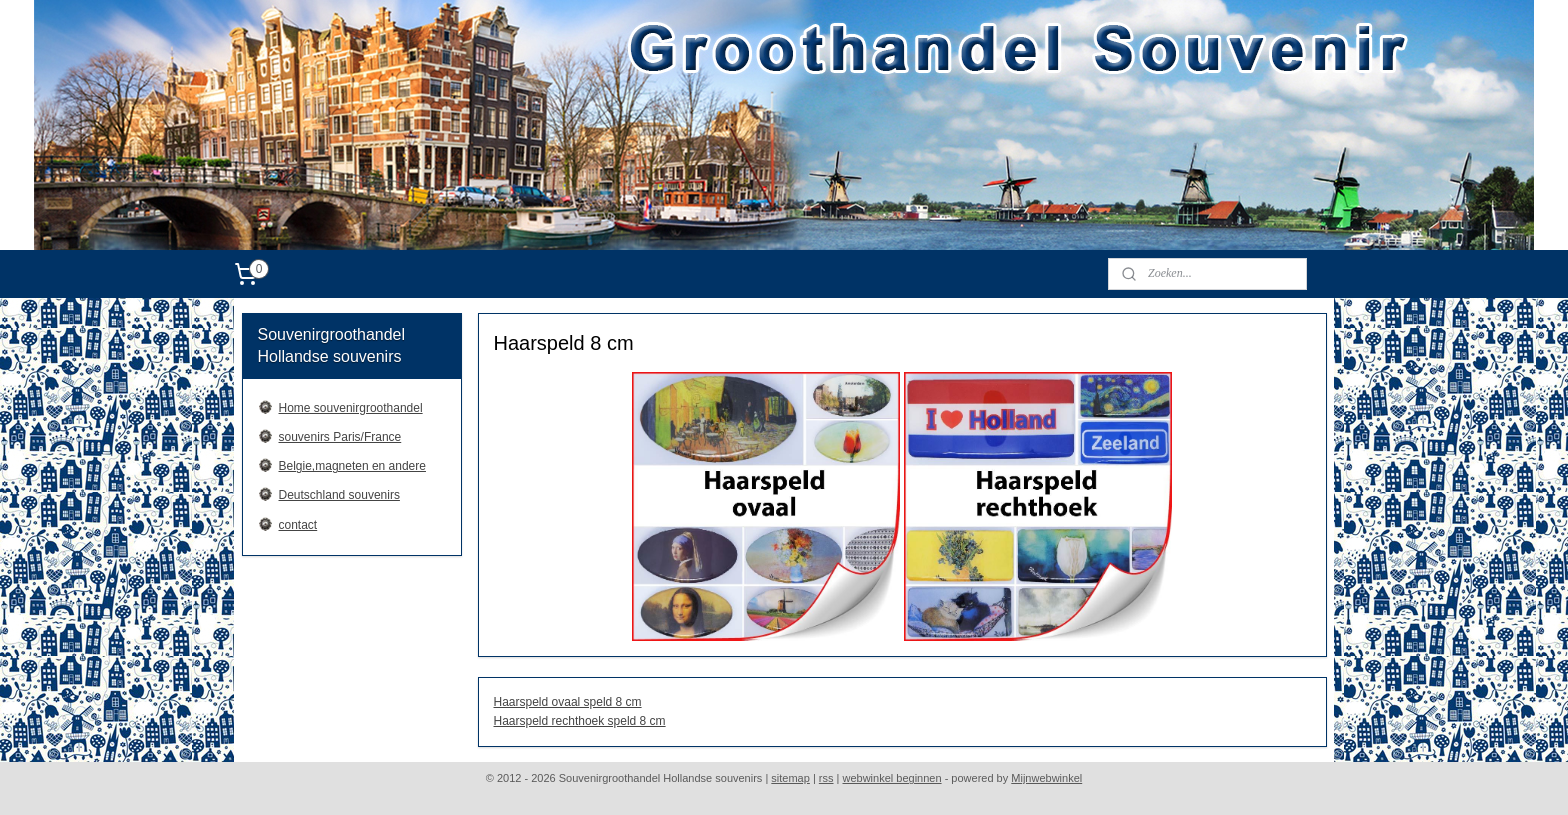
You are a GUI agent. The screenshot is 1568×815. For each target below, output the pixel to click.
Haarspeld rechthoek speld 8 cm (579, 721)
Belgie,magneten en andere (352, 466)
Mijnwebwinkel (1046, 778)
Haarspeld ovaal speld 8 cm (567, 702)
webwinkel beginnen (892, 778)
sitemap (790, 778)
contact (298, 525)
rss (826, 778)
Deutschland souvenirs (339, 495)
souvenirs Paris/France (340, 437)
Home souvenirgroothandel (351, 408)
